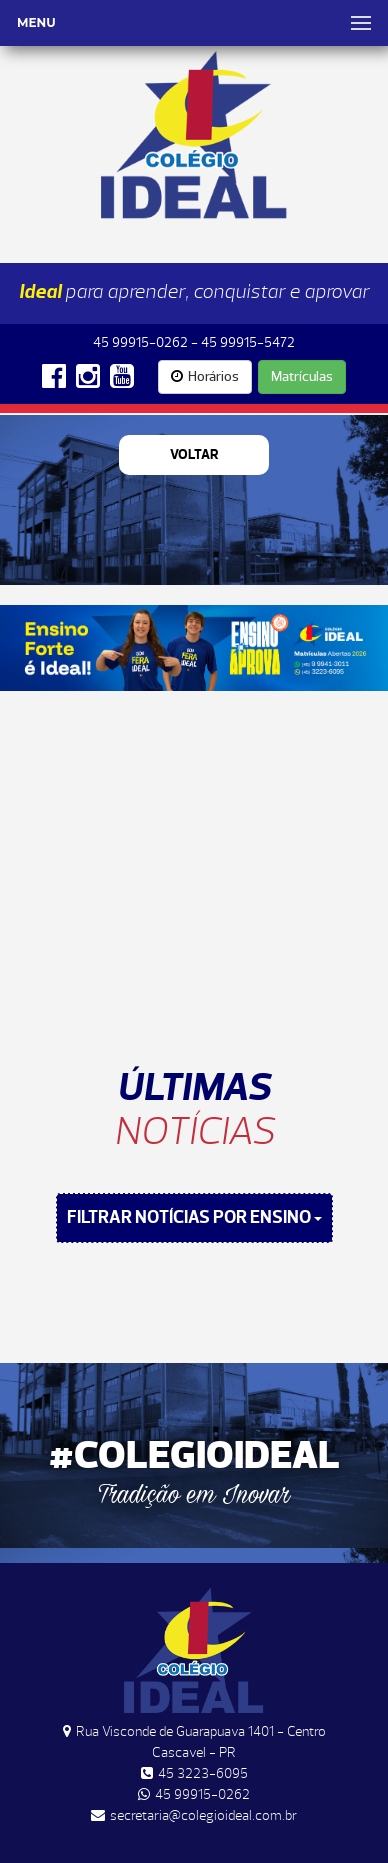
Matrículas (302, 376)
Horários (205, 376)
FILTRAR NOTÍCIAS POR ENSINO (194, 1217)
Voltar (194, 454)
